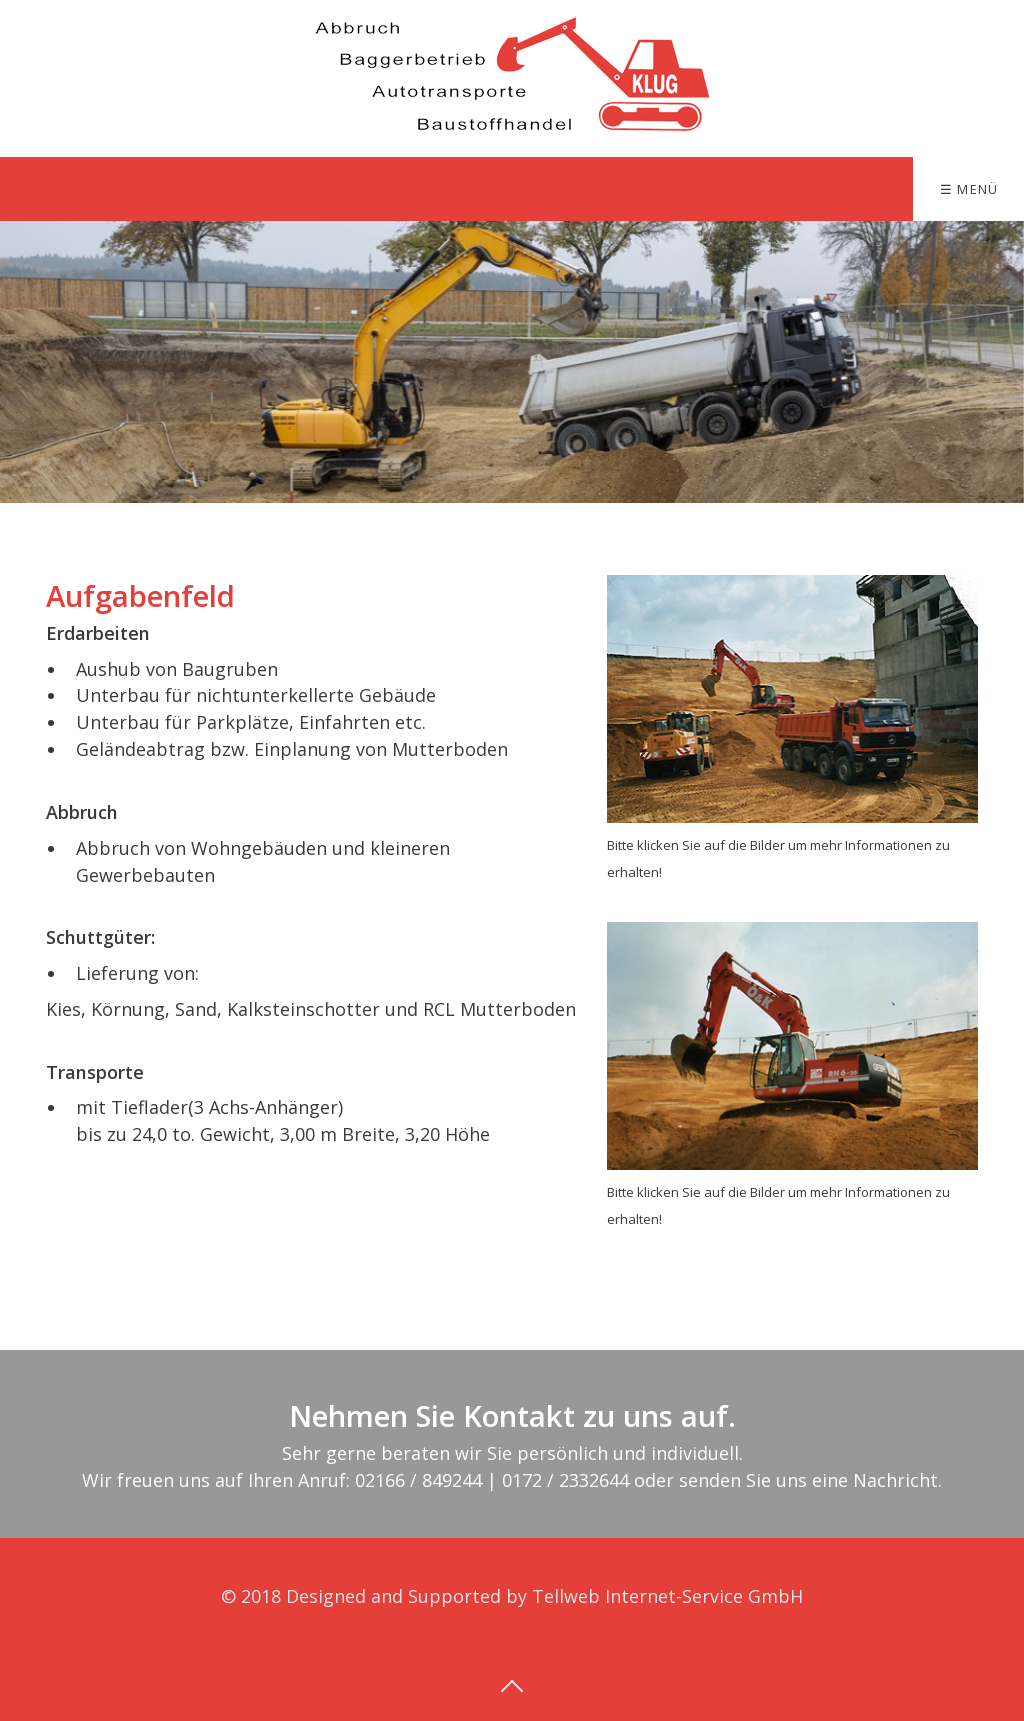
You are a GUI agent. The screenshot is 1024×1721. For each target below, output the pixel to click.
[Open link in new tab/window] (792, 699)
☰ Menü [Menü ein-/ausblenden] (969, 189)
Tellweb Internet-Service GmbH (667, 1596)
